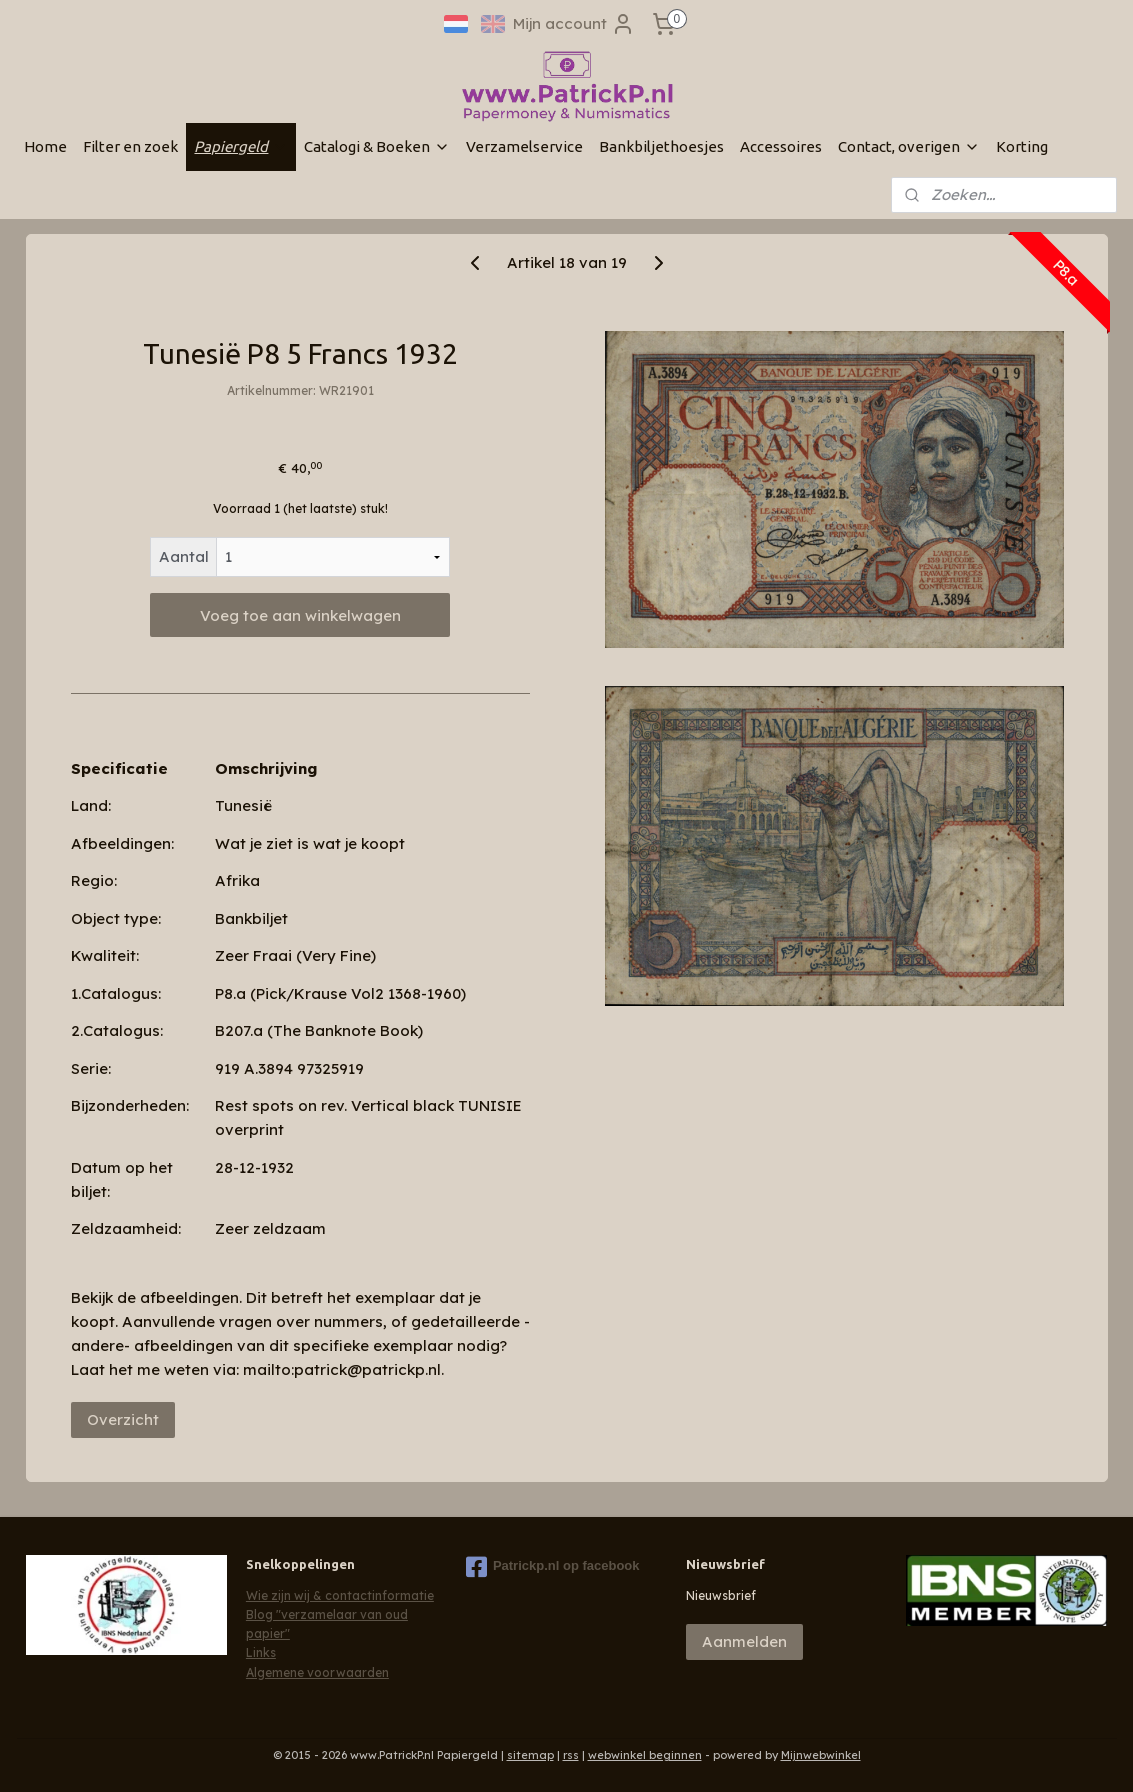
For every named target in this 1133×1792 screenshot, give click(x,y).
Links (261, 1652)
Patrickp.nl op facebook (553, 1567)
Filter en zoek (130, 146)
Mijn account (574, 24)
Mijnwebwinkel (821, 1755)
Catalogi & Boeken (377, 146)
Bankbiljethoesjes (661, 146)
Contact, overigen (909, 146)
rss (571, 1755)
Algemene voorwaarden (317, 1672)
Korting (1022, 146)
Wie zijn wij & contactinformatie (340, 1595)
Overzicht (122, 1419)
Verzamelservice (524, 146)
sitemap (530, 1755)
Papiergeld (241, 146)
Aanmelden (744, 1641)
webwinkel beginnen (645, 1755)
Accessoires (781, 146)
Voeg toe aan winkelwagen (299, 615)
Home (45, 146)
